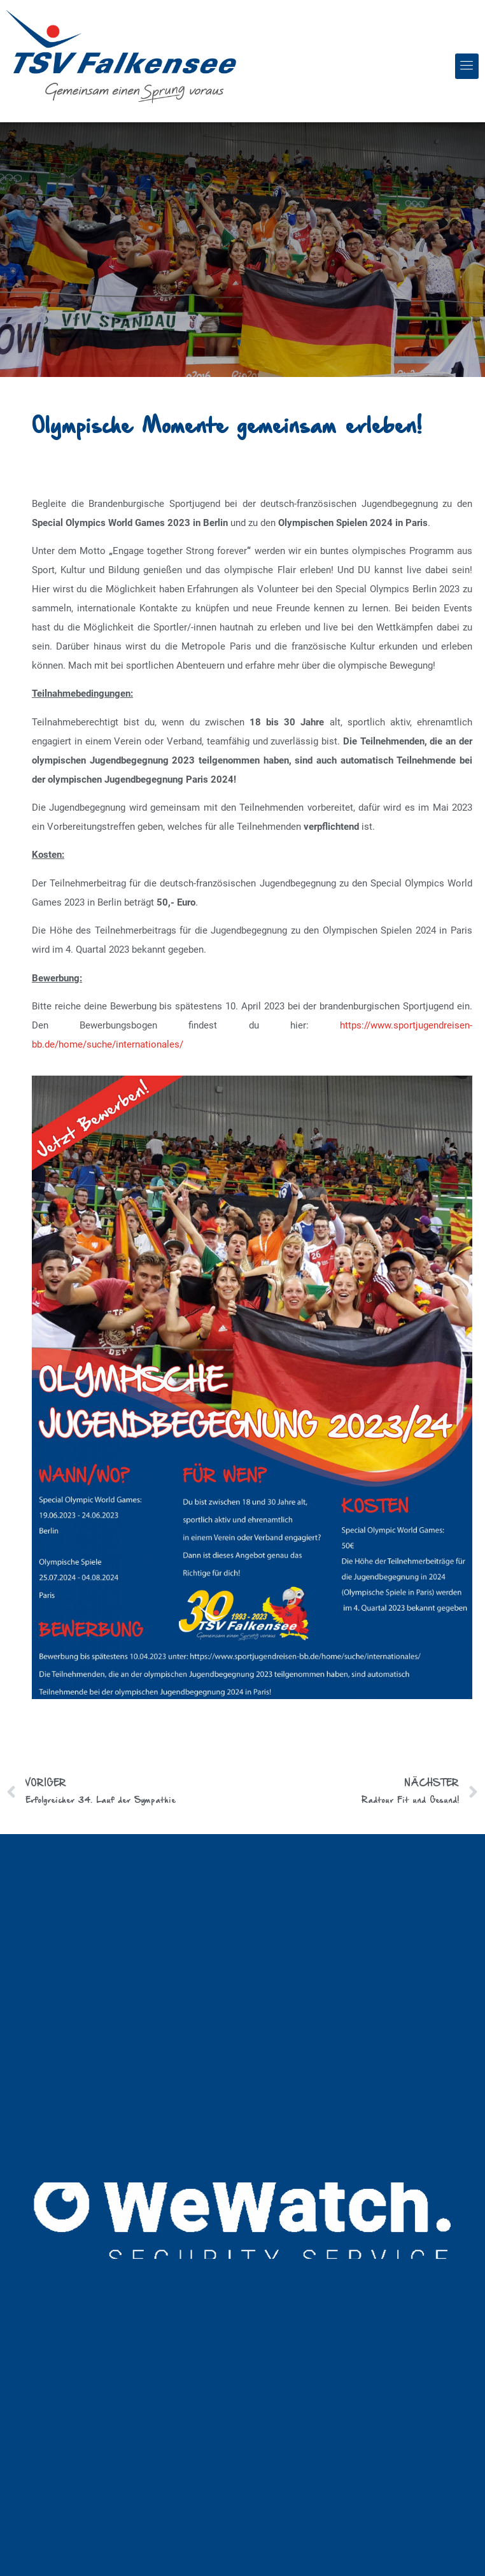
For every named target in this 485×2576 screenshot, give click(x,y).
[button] (467, 66)
